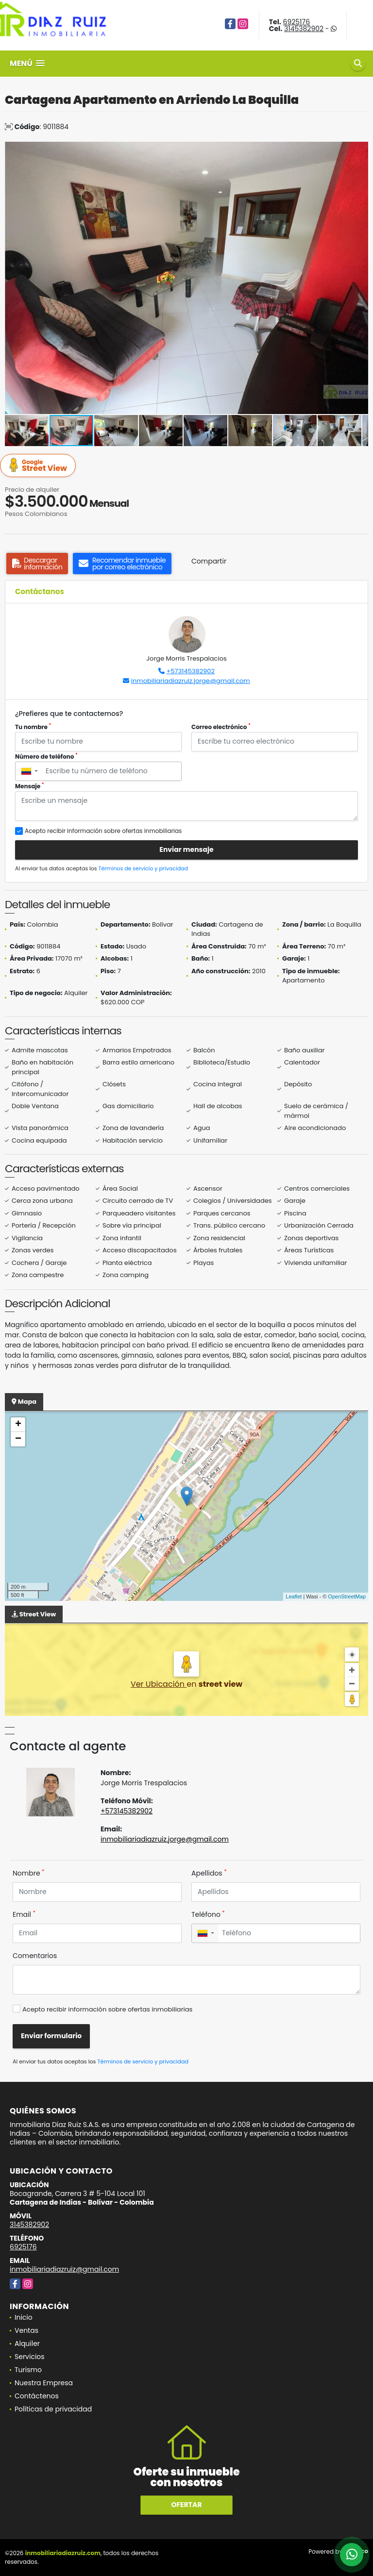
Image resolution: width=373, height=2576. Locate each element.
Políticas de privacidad (53, 2409)
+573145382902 (191, 671)
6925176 (296, 22)
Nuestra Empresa (44, 2383)
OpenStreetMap (347, 1596)
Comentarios (35, 1956)
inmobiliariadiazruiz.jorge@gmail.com (190, 680)
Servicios (30, 2356)
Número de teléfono (46, 756)
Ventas (26, 2330)
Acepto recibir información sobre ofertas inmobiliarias (107, 2009)
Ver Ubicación (158, 1684)
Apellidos (209, 1873)
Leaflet (294, 1596)
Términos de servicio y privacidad (143, 868)
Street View (39, 466)
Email (24, 1914)
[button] (359, 150)
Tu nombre (33, 727)
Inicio (24, 2317)
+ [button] (18, 1424)
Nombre (28, 1873)
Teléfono (208, 1914)
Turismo (28, 2370)
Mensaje (29, 786)
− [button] (18, 1439)
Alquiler (27, 2343)
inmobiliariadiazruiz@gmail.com (64, 2269)
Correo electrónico (221, 727)
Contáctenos (37, 2396)
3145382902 (303, 28)
